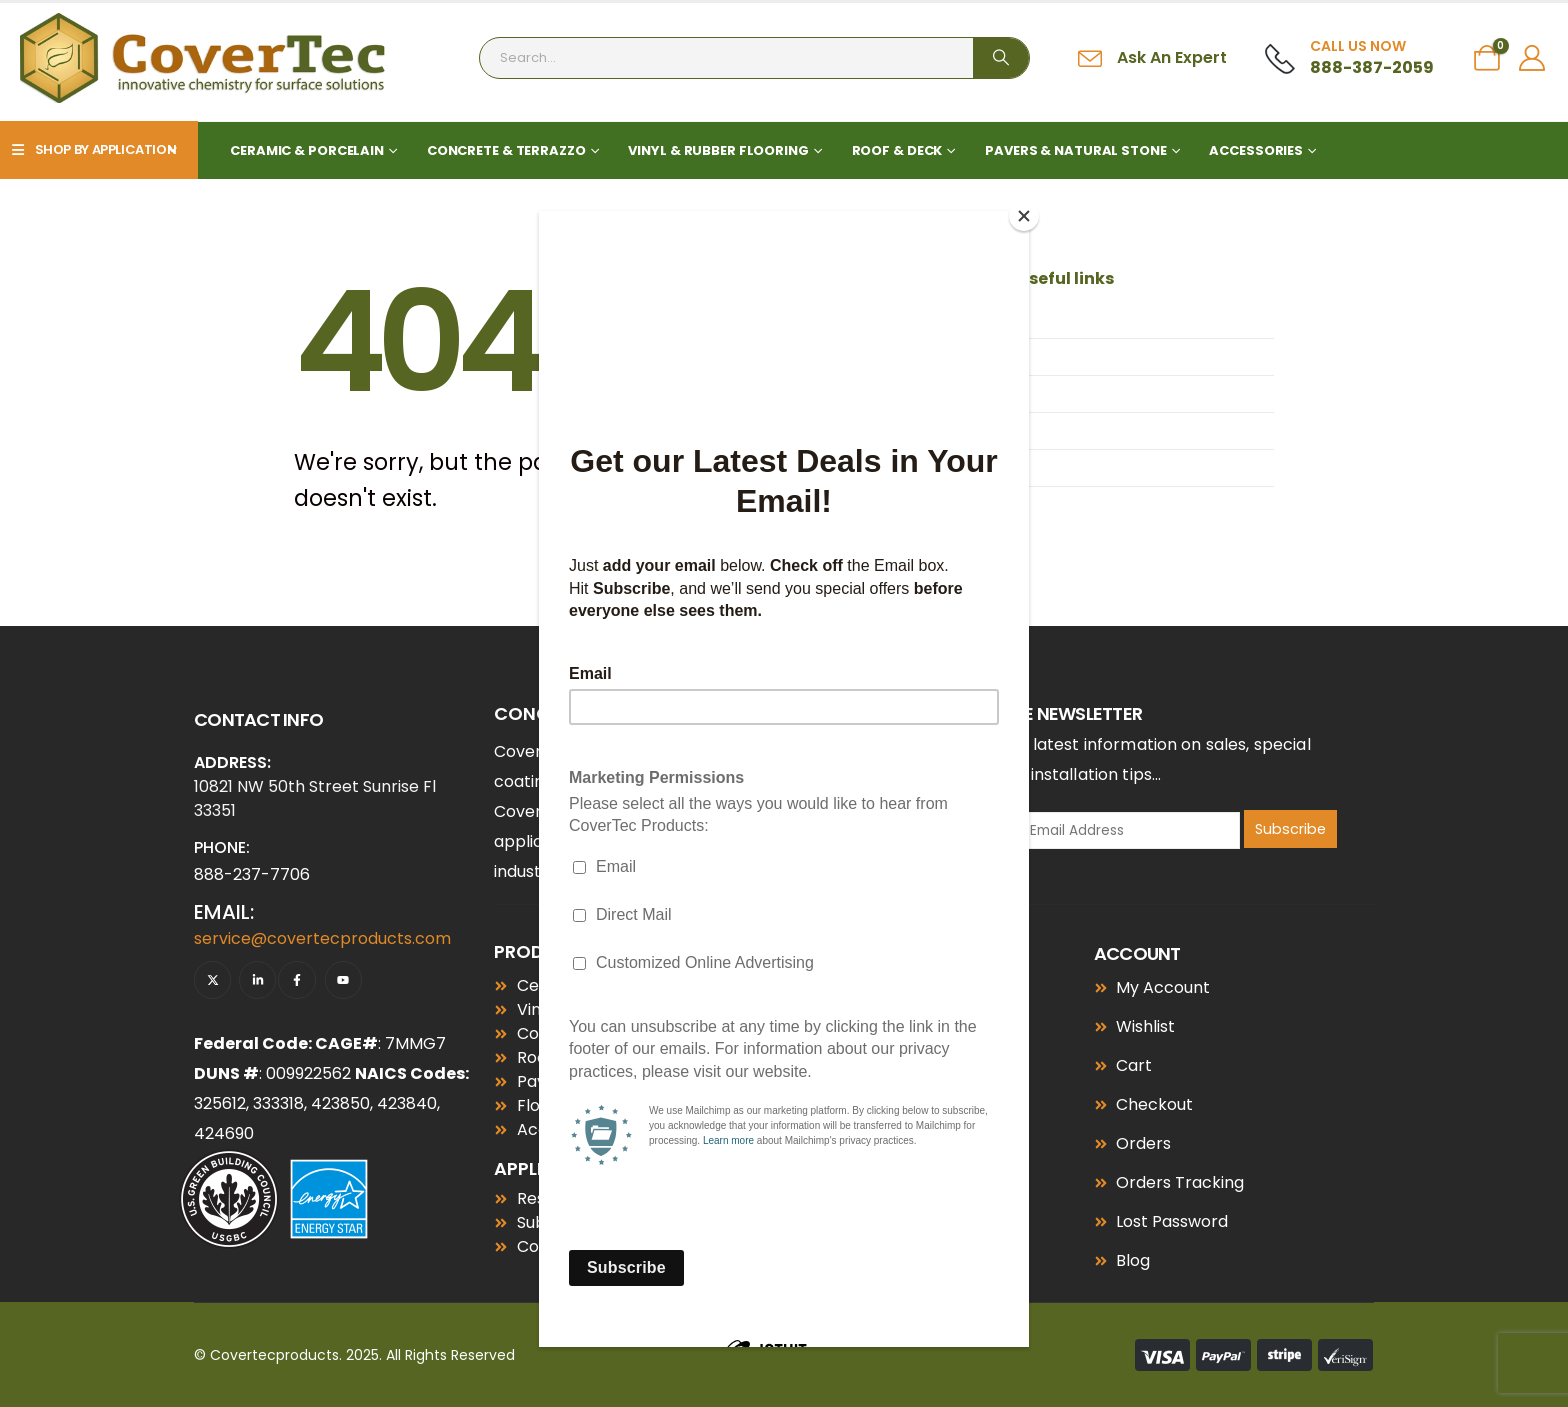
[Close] (1024, 216)
